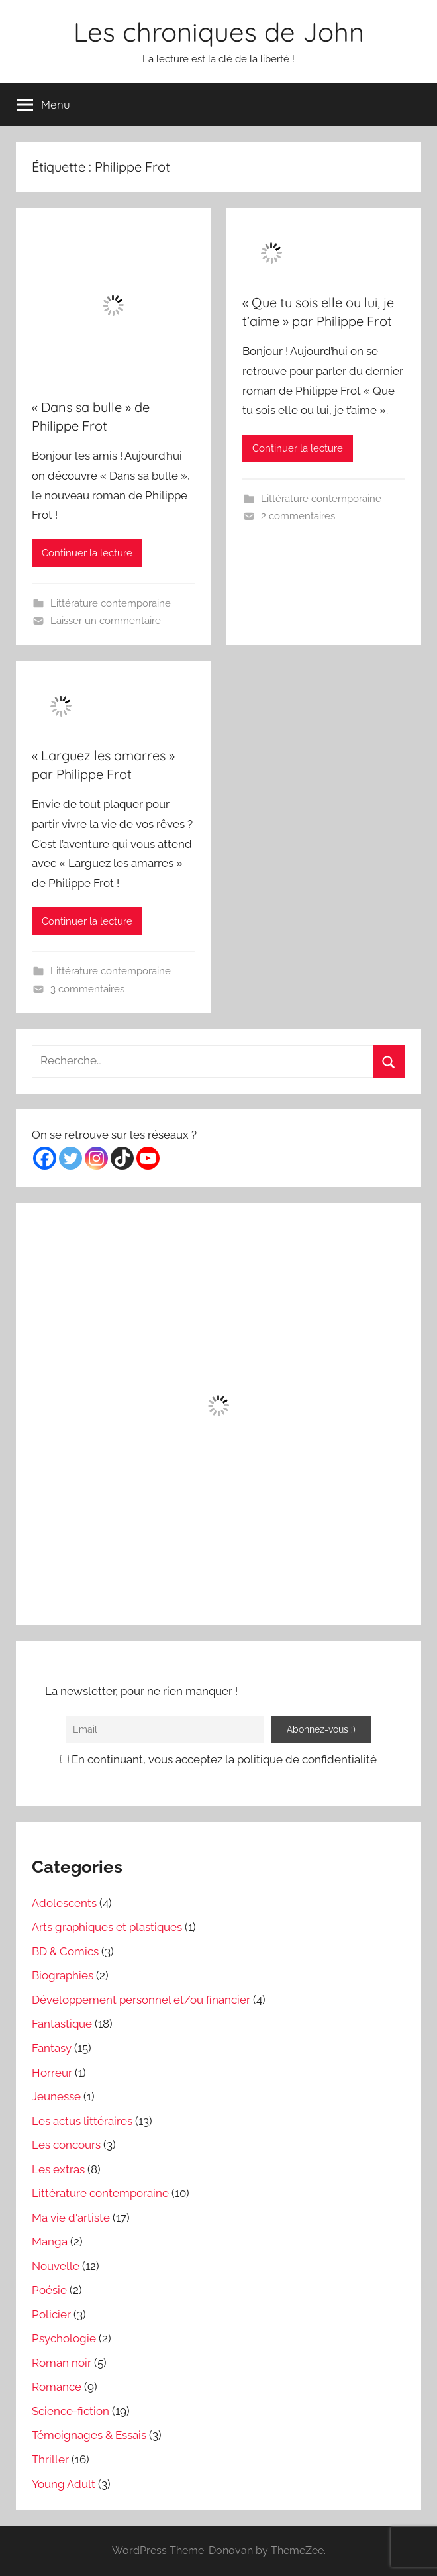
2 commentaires (298, 516)
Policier (51, 2314)
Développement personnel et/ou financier (141, 1999)
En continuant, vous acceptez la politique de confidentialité (218, 1759)
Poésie (49, 2289)
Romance (56, 2386)
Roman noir (61, 2362)
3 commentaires (87, 989)
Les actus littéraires (82, 2121)
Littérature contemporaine (110, 603)
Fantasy (52, 2048)
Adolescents (64, 1903)
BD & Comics (65, 1951)
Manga (50, 2241)
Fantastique (62, 2023)
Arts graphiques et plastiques (107, 1926)
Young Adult (63, 2484)
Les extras (58, 2169)
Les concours (66, 2144)
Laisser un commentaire (105, 621)
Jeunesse (56, 2096)
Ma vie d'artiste (71, 2217)
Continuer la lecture (87, 553)
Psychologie (64, 2338)
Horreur (52, 2072)
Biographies (62, 1975)
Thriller (50, 2459)
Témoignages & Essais (89, 2435)
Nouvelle (55, 2266)
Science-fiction (70, 2411)
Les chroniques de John (218, 31)
